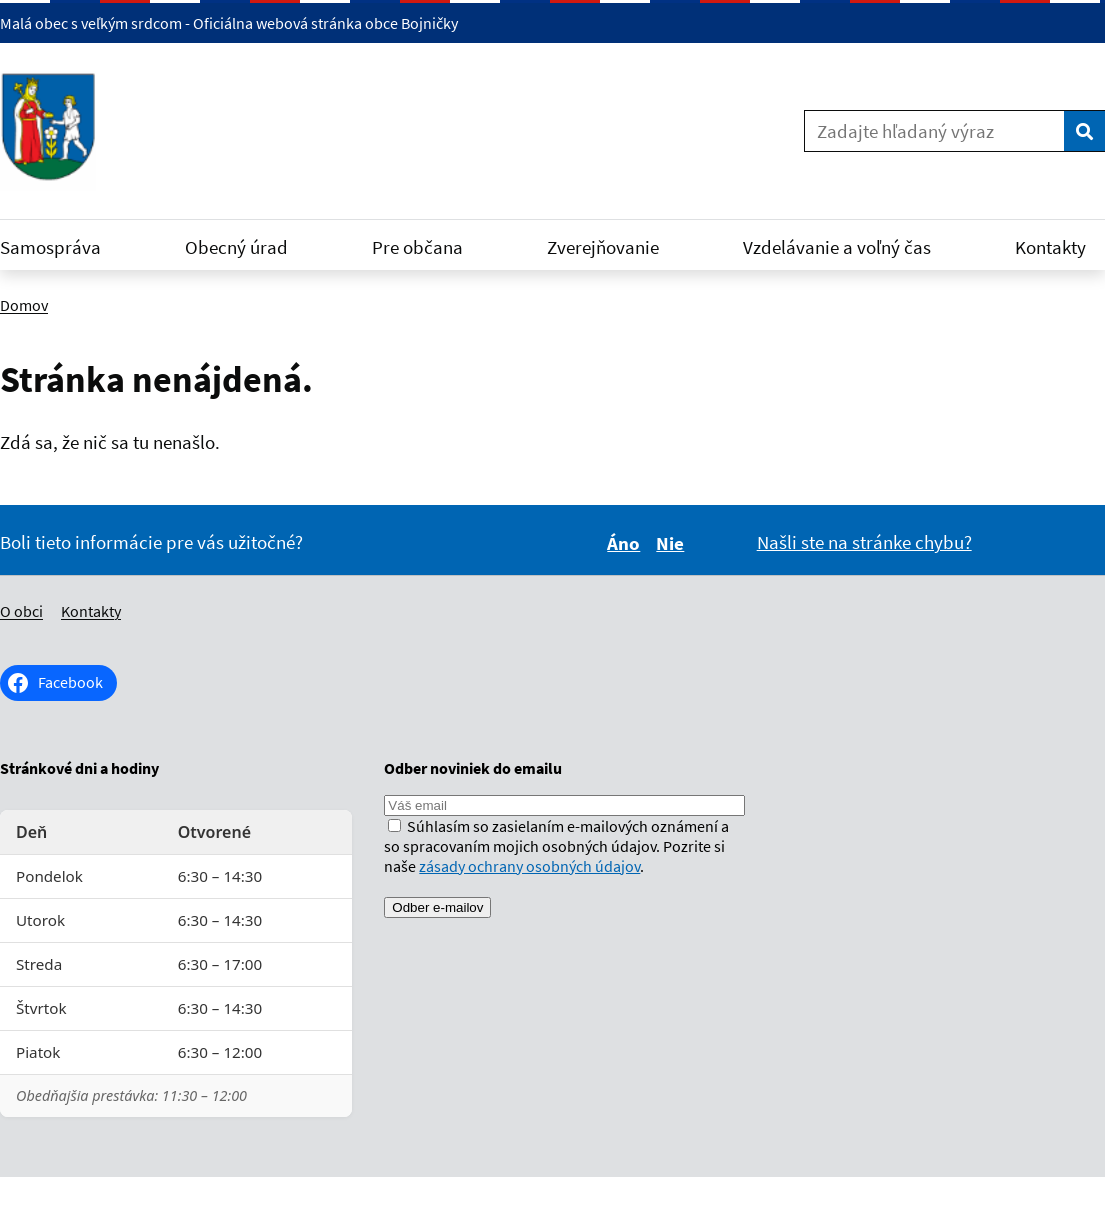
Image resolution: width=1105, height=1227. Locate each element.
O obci (21, 611)
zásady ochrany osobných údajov (529, 866)
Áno (626, 543)
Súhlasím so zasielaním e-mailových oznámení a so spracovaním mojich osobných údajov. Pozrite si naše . (556, 846)
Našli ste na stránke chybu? (864, 542)
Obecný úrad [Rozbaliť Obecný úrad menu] (248, 247)
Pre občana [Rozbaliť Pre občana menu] (429, 247)
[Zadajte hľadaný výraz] (934, 131)
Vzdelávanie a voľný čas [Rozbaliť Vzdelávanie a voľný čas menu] (849, 247)
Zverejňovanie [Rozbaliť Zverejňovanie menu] (615, 247)
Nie (673, 543)
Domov (24, 305)
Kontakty (91, 611)
